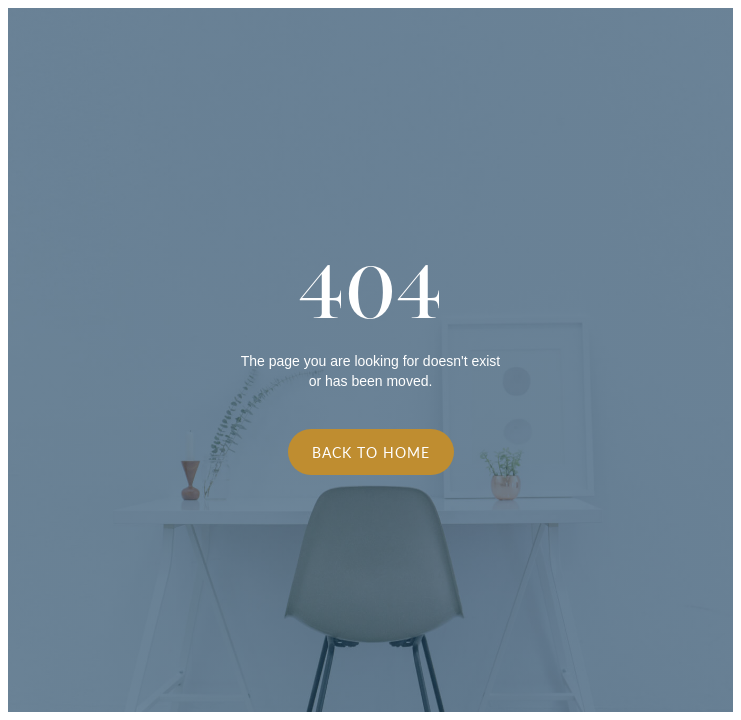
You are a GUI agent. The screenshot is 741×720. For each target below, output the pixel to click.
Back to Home (371, 452)
